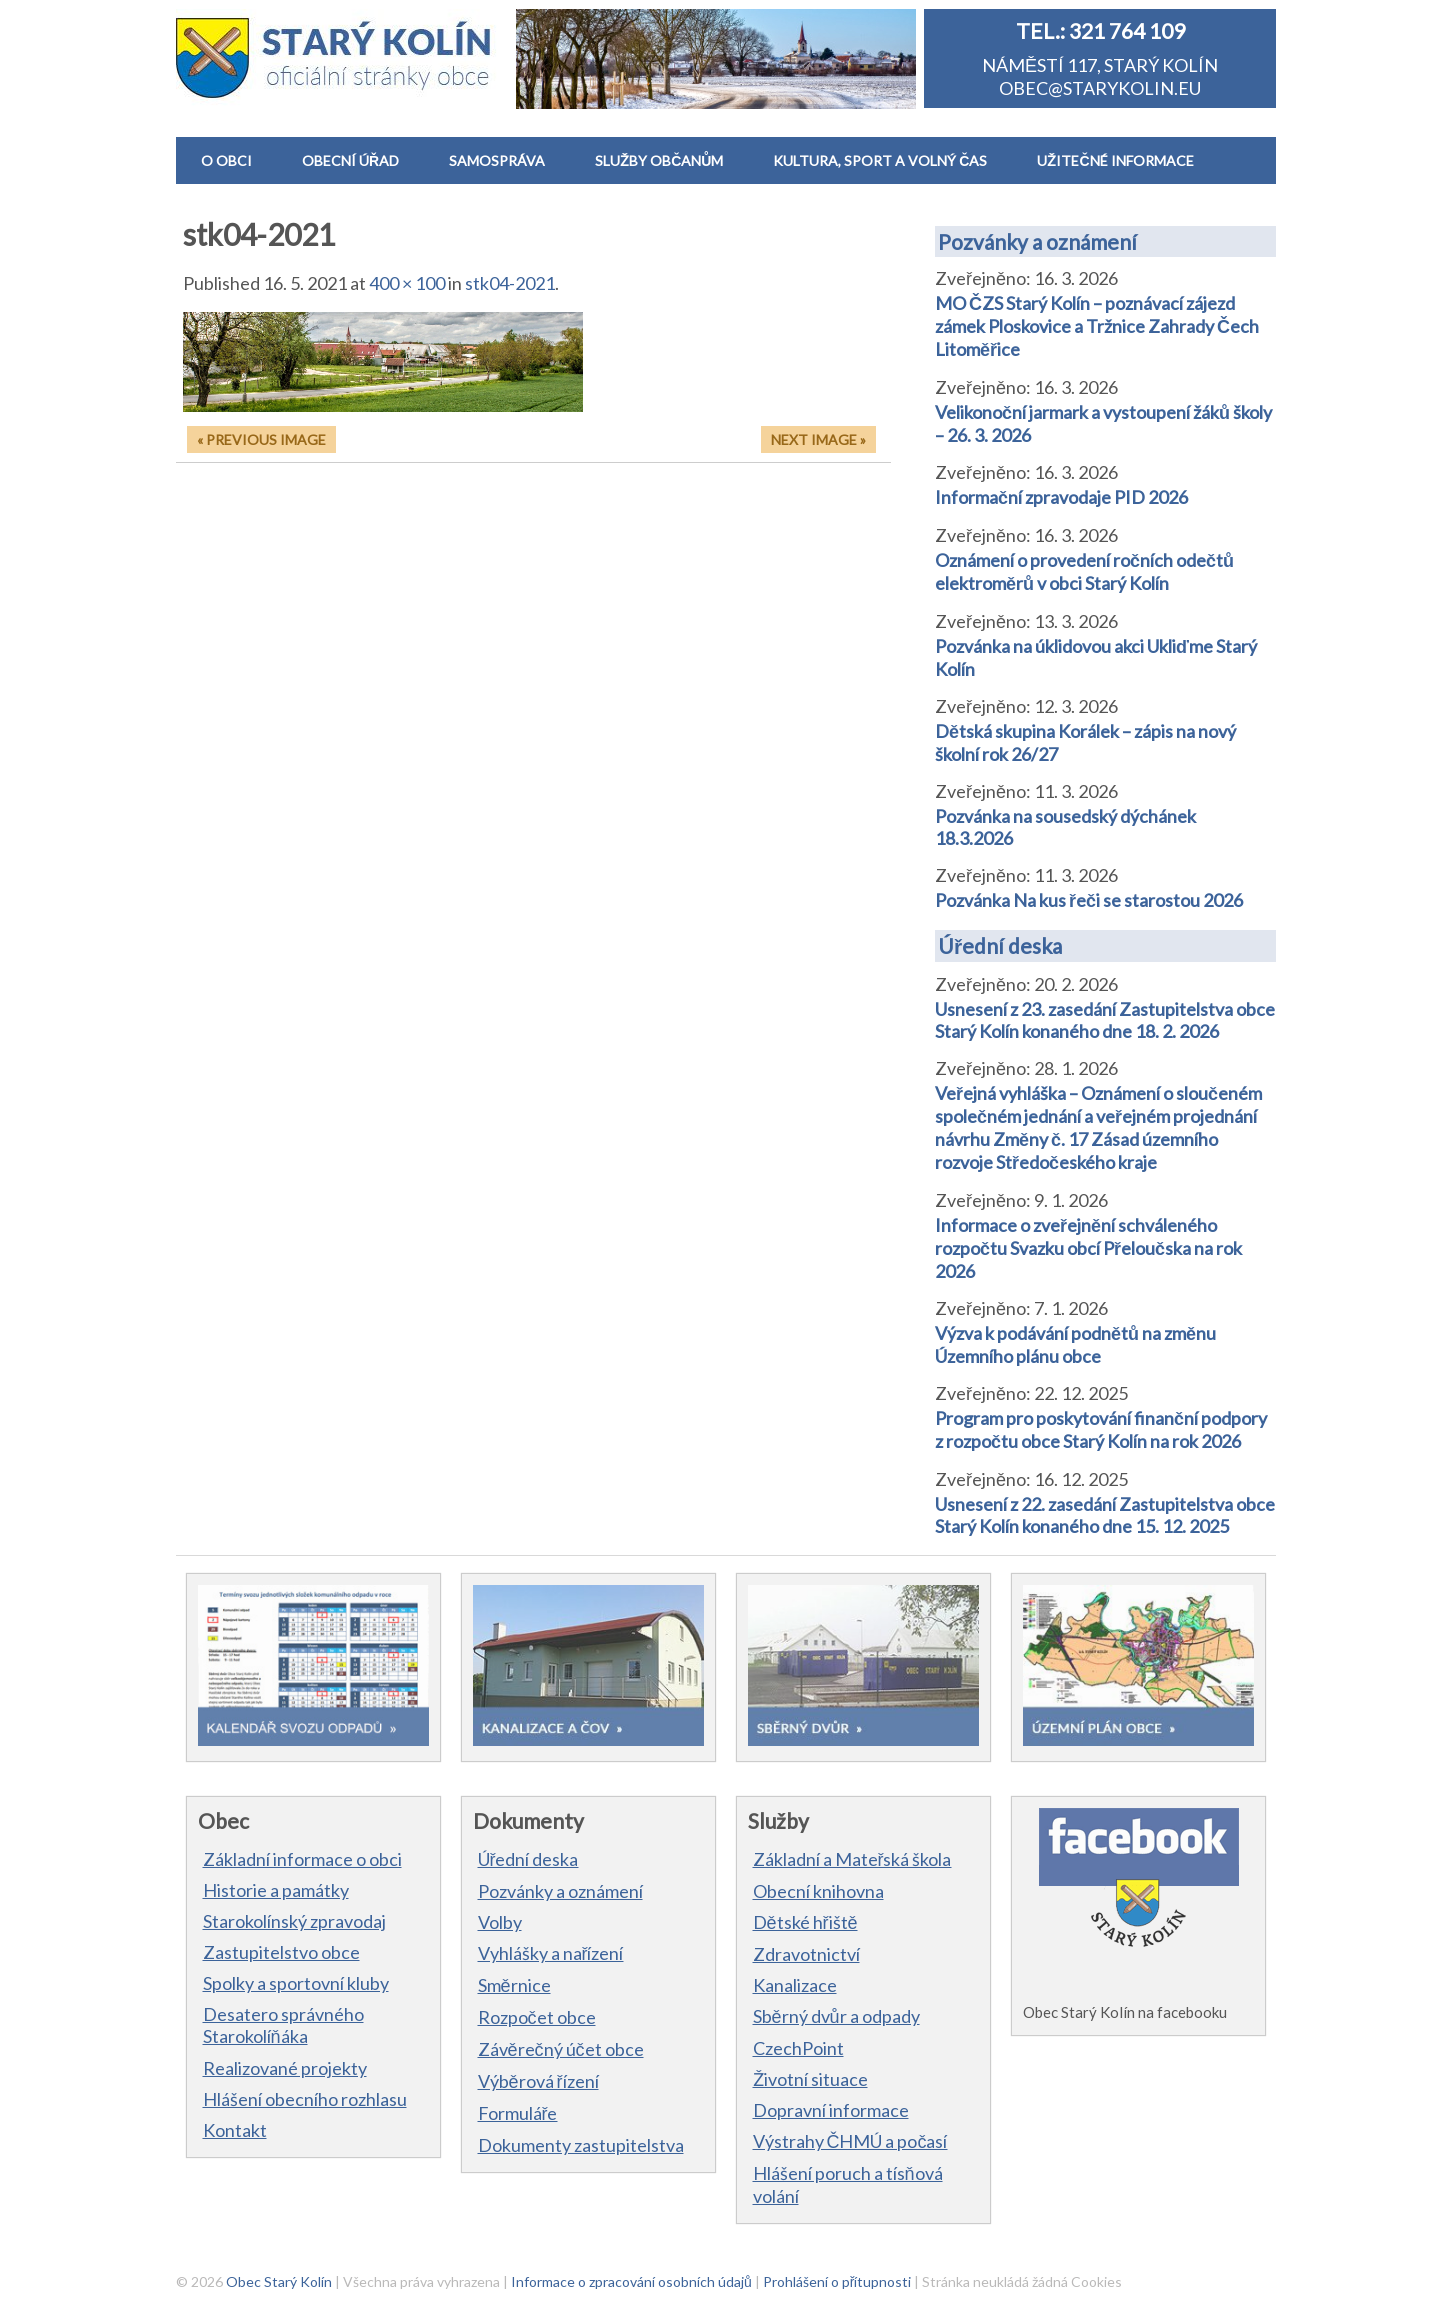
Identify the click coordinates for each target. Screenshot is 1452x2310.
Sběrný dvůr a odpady (836, 2016)
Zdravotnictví (806, 1954)
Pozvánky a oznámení (1037, 241)
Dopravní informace (831, 2110)
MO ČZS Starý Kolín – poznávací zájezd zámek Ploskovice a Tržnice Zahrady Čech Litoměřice (1097, 326)
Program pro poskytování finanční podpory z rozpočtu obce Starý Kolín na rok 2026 (1101, 1429)
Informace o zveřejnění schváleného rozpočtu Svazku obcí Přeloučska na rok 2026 (1088, 1248)
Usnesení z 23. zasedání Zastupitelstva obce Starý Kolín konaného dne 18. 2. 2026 (1105, 1020)
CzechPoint (798, 2048)
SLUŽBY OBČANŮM (659, 160)
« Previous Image (261, 439)
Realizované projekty (285, 2068)
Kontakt (235, 2130)
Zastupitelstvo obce (281, 1952)
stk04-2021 (510, 283)
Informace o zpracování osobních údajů (631, 2281)
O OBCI (226, 160)
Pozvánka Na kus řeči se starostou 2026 (1089, 900)
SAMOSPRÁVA (497, 160)
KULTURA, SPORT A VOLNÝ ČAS (880, 160)
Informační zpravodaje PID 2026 (1061, 497)
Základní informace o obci (302, 1859)
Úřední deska (1000, 945)
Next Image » (818, 439)
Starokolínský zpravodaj (294, 1921)
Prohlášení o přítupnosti (837, 2281)
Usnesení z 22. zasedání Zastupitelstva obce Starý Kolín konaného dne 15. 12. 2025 (1105, 1515)
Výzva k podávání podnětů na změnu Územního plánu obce (1075, 1344)
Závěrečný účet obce (561, 2049)
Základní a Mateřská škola (852, 1859)
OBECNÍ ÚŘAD (350, 160)
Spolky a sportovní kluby (296, 1983)
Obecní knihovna (818, 1891)
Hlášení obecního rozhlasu (305, 2099)
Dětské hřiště (805, 1922)
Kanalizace (795, 1985)
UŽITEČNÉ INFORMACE (1115, 160)
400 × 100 (407, 283)
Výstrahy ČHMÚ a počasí (850, 2141)
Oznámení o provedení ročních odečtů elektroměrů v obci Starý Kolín (1084, 571)
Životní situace (810, 2079)
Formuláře (518, 2113)
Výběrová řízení (538, 2081)
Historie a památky (276, 1890)
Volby (500, 1922)
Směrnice (514, 1985)
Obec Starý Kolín (279, 2281)
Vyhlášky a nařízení (551, 1953)
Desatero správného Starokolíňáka (283, 2025)
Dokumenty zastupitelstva (581, 2145)
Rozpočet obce (537, 2017)
